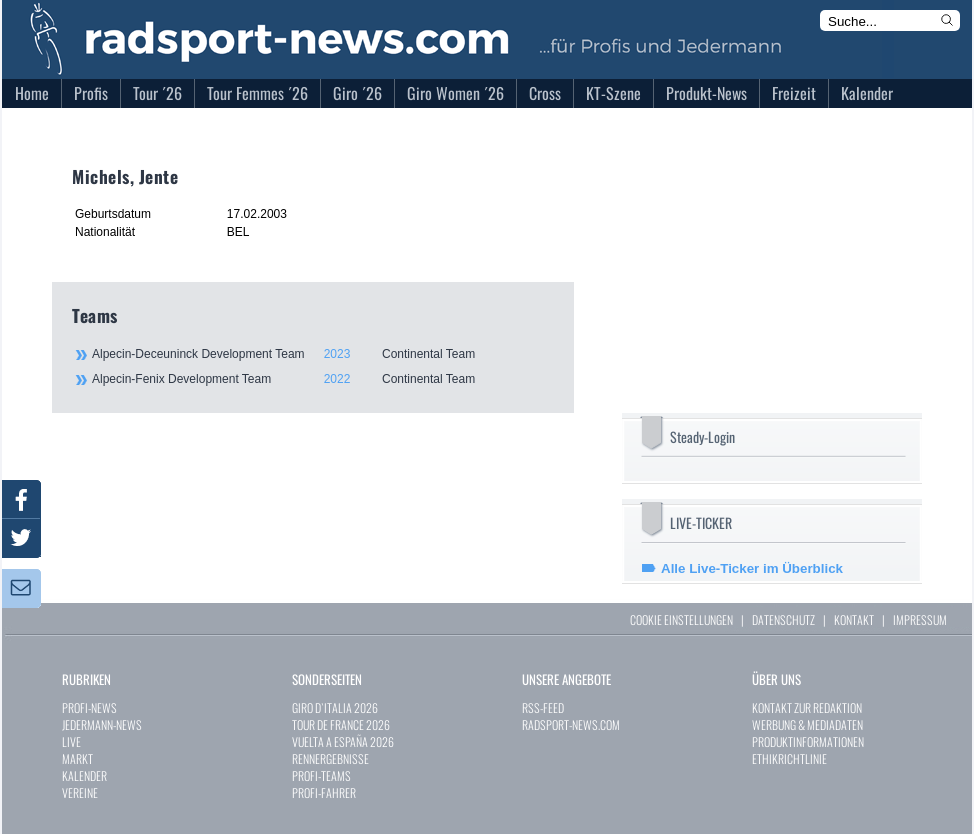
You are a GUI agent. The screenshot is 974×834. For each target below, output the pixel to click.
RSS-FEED (543, 707)
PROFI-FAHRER (324, 792)
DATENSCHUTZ (783, 619)
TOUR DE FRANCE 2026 (341, 724)
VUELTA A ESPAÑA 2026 (343, 741)
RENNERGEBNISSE (330, 758)
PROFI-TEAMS (321, 775)
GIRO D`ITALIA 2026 (335, 707)
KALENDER (84, 775)
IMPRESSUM (920, 619)
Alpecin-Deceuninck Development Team (322, 354)
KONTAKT (854, 619)
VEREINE (80, 792)
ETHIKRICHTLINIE (789, 758)
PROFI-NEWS (89, 707)
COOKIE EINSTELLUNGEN (681, 619)
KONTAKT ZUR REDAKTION (807, 707)
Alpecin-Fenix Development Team (322, 379)
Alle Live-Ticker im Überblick (752, 568)
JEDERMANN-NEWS (102, 724)
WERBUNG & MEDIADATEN (807, 724)
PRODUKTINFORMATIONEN (808, 741)
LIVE (71, 741)
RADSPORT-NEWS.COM (571, 724)
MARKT (77, 758)
